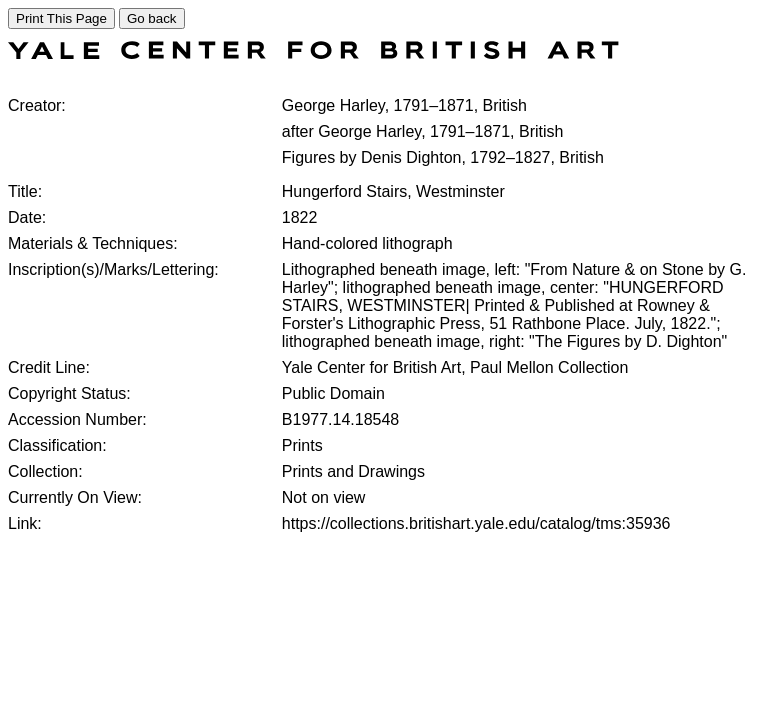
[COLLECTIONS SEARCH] (313, 53)
